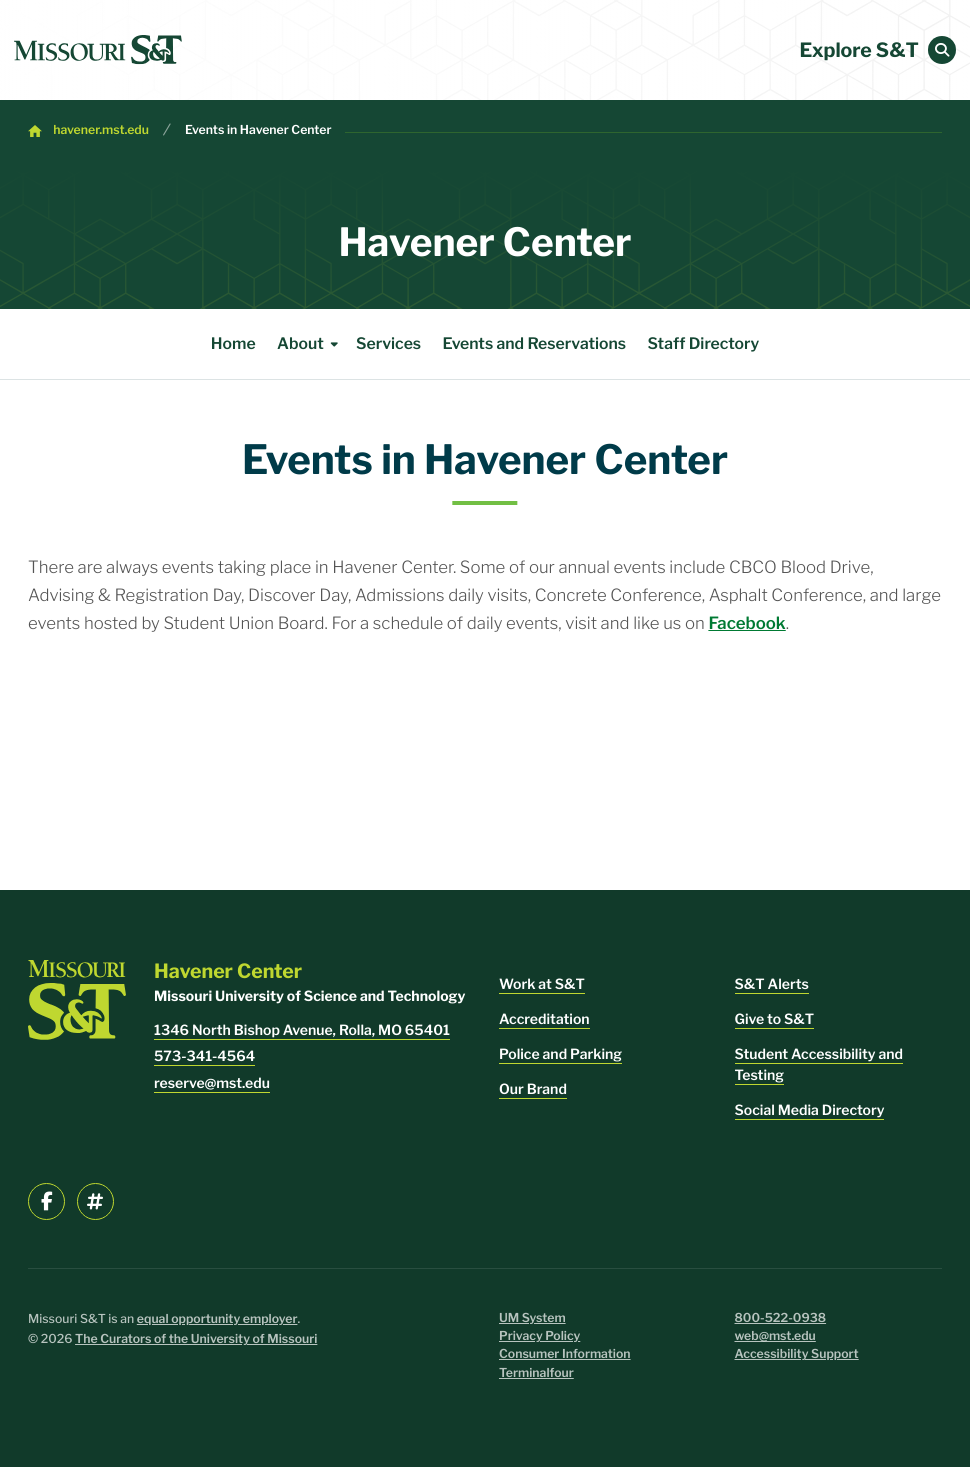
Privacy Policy (539, 1336)
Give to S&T (775, 1019)
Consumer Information (565, 1354)
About (311, 344)
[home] (98, 50)
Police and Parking (560, 1054)
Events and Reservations (534, 343)
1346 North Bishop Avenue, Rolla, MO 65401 (302, 1030)
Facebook (746, 624)
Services (388, 343)
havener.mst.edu (101, 130)
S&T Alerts (772, 984)
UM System (532, 1318)
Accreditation (544, 1019)
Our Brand (533, 1089)
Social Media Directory (810, 1110)
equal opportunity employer (217, 1319)
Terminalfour (536, 1373)
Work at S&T (542, 984)
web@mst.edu (775, 1336)
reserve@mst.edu (212, 1083)
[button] (942, 50)
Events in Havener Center (258, 130)
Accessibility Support (797, 1354)
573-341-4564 (204, 1056)
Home (233, 343)
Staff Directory (704, 343)
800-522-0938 (781, 1318)
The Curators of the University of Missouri (196, 1339)
